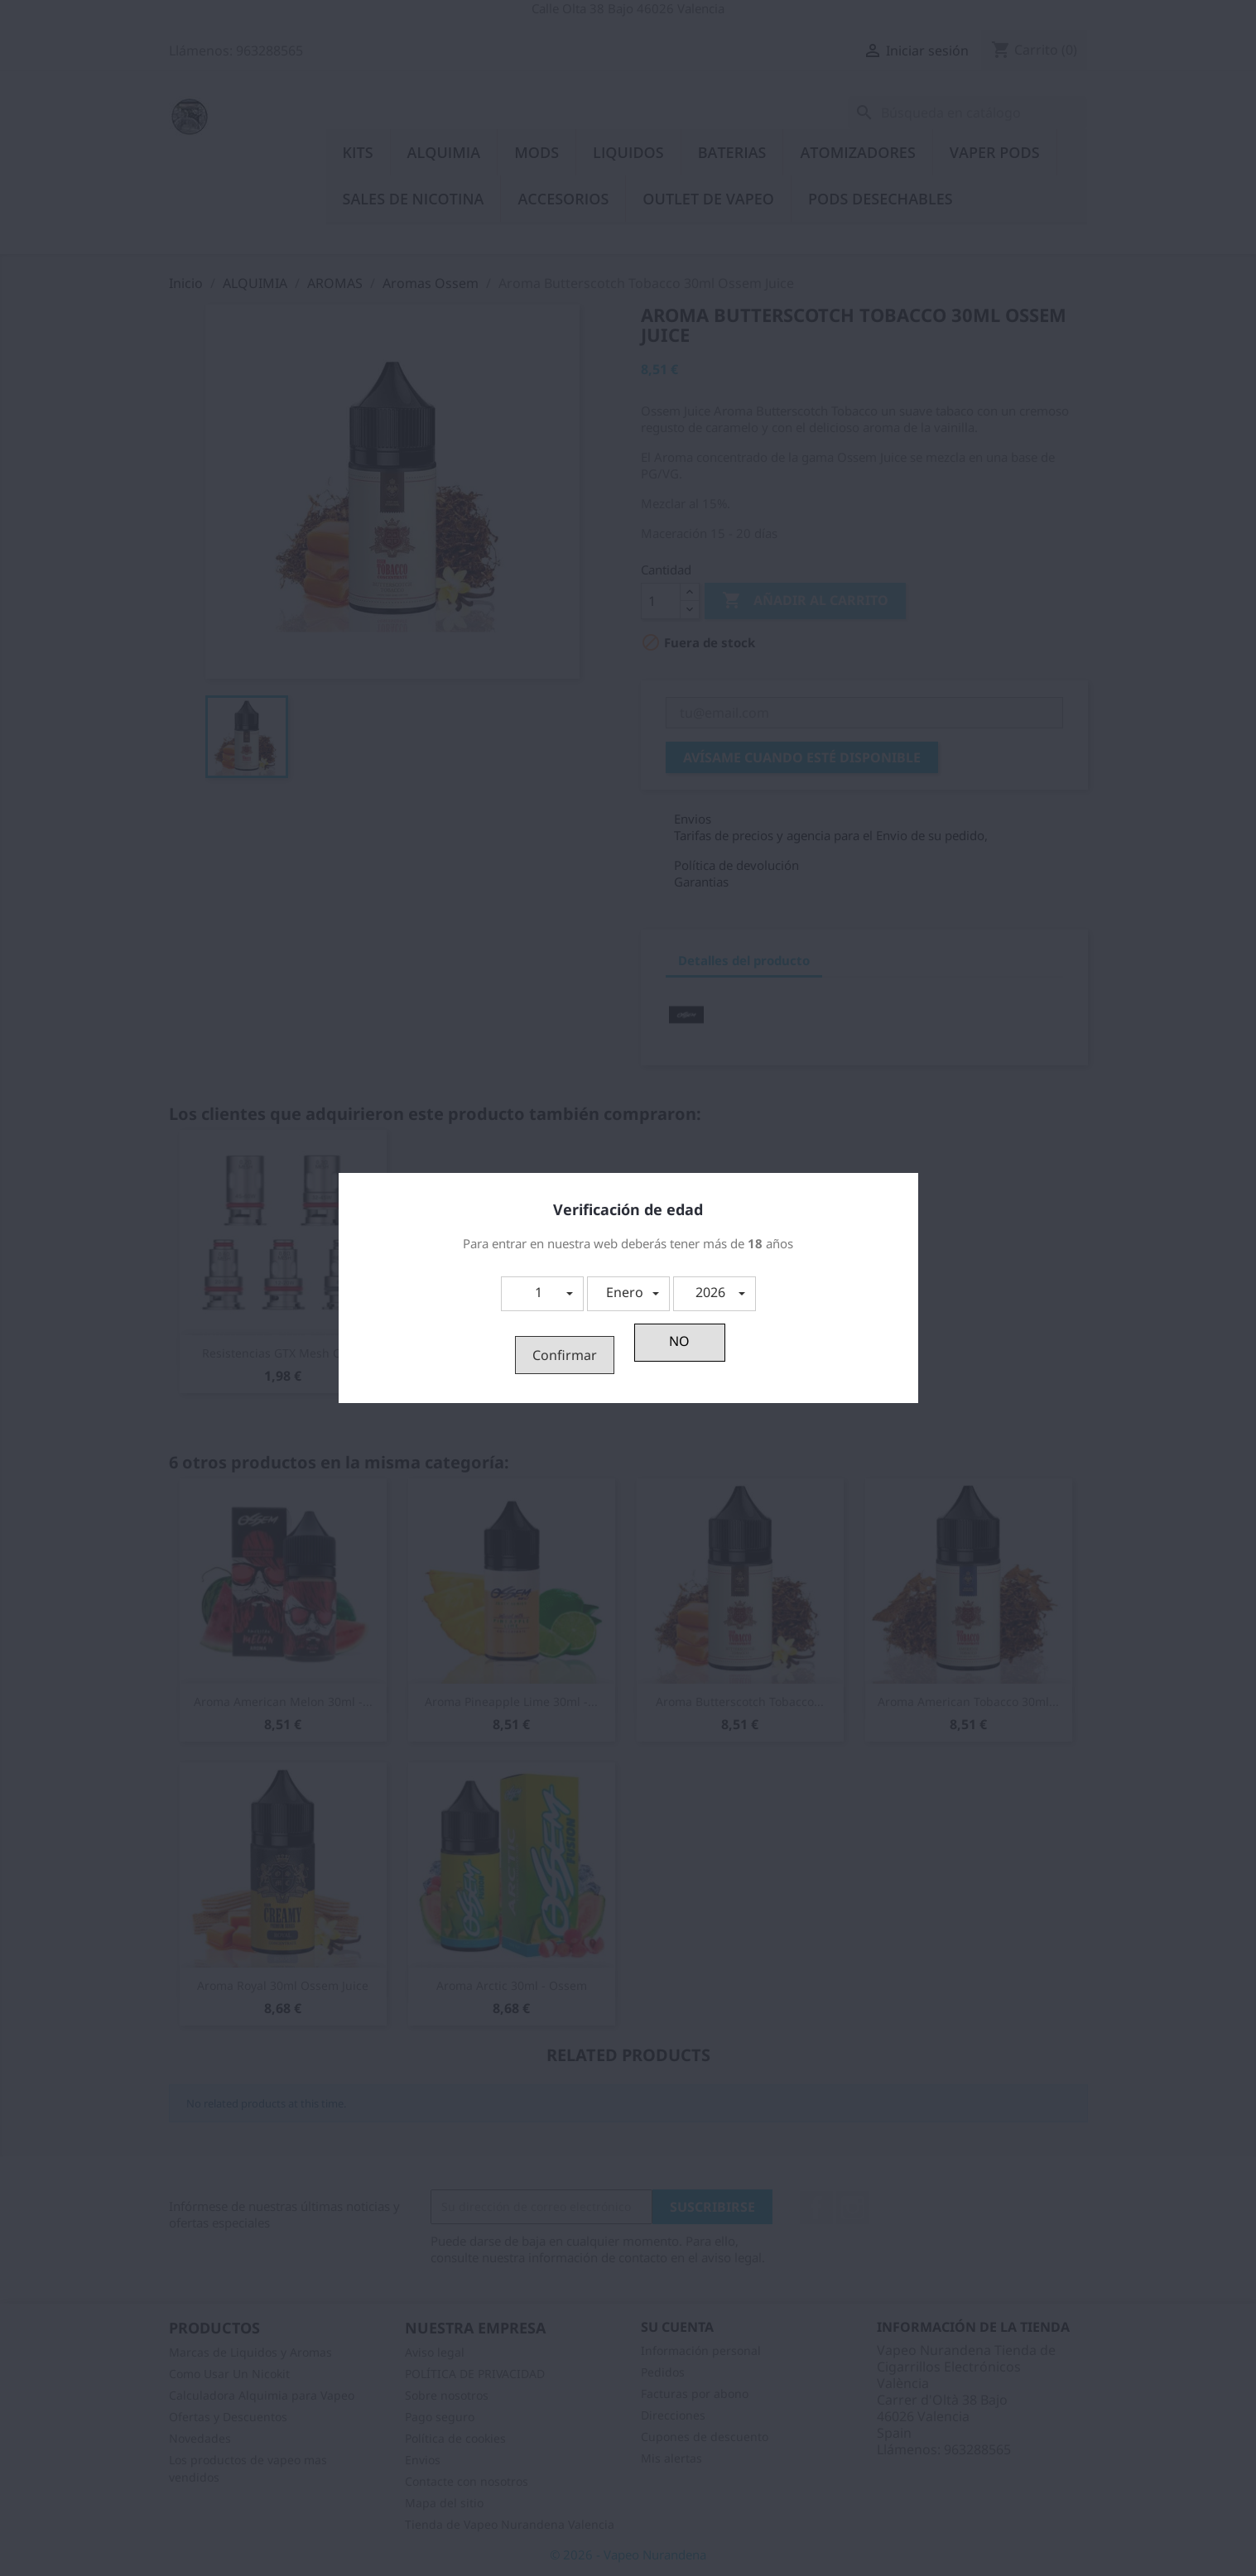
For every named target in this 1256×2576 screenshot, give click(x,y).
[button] (542, 1293)
